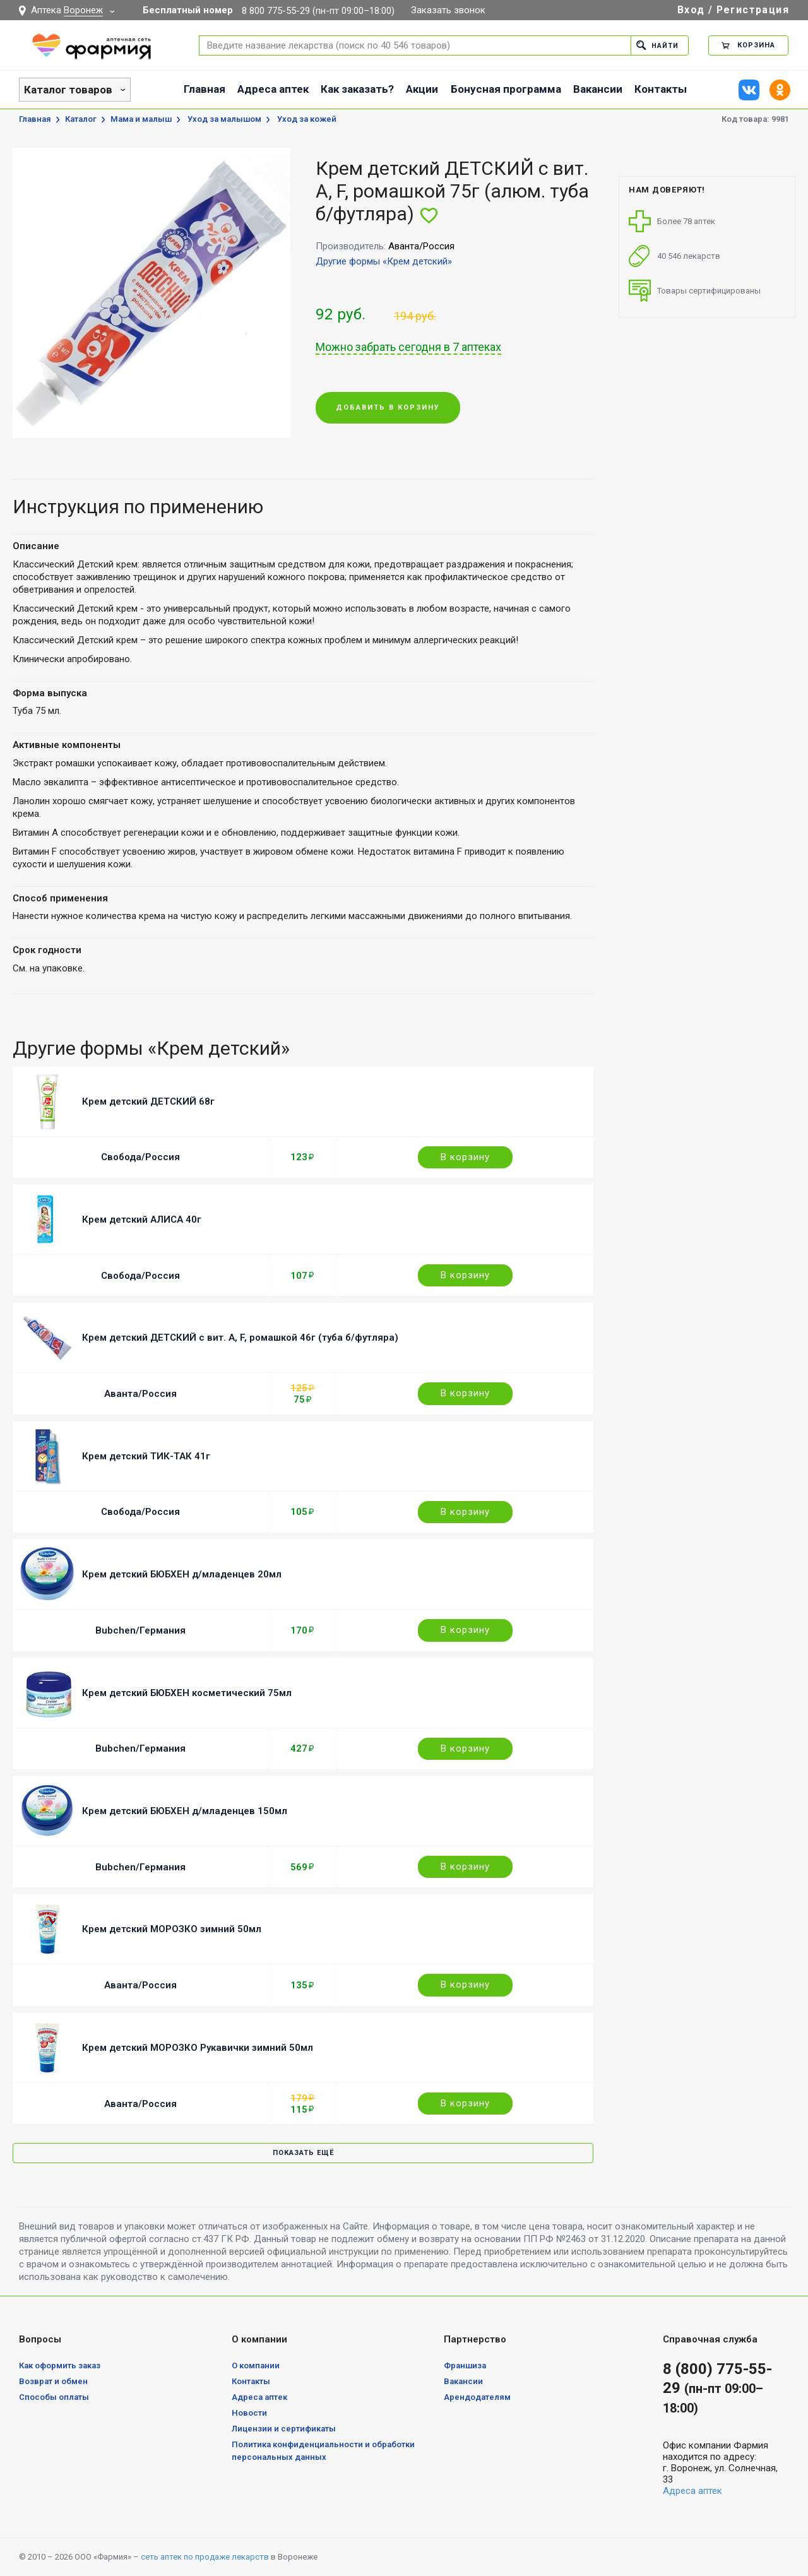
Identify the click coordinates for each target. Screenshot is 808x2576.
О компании (256, 2365)
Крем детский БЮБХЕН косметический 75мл (187, 1693)
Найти (657, 45)
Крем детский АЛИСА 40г (141, 1219)
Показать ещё (303, 2153)
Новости (249, 2413)
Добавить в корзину (388, 408)
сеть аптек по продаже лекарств (205, 2556)
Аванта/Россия (140, 1393)
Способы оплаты (54, 2397)
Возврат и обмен (53, 2381)
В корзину (465, 1157)
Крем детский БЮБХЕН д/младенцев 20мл (182, 1574)
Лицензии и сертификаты (284, 2428)
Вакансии (597, 89)
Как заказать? (357, 89)
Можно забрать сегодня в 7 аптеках (408, 347)
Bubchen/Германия (140, 1630)
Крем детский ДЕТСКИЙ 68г (148, 1101)
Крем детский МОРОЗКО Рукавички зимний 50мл (197, 2047)
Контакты (660, 89)
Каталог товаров (68, 89)
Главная (204, 89)
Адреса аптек (273, 89)
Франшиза (465, 2365)
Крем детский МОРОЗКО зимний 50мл (171, 1929)
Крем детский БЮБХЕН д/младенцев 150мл (184, 1811)
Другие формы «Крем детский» (384, 261)
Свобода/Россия (140, 1157)
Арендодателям (477, 2397)
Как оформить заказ (59, 2365)
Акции (422, 89)
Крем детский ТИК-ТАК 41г (146, 1456)
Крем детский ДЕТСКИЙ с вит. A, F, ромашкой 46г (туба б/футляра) (240, 1337)
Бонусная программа (506, 89)
